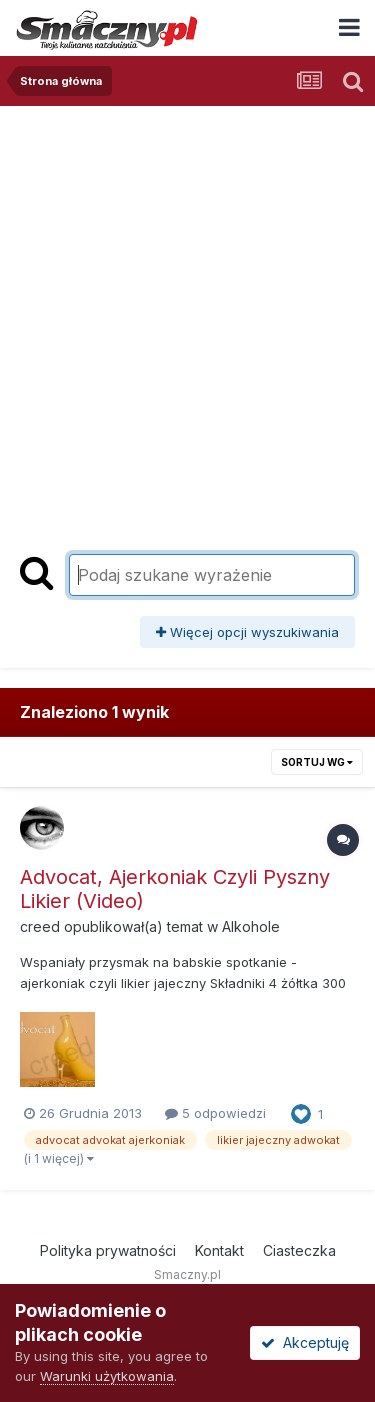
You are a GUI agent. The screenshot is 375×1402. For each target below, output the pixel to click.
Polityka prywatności (108, 1250)
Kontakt (219, 1250)
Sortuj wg (317, 762)
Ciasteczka (299, 1250)
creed (40, 926)
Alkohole (251, 926)
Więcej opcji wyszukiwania (247, 632)
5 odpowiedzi (215, 1113)
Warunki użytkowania (107, 1376)
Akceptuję (305, 1342)
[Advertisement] (187, 303)
